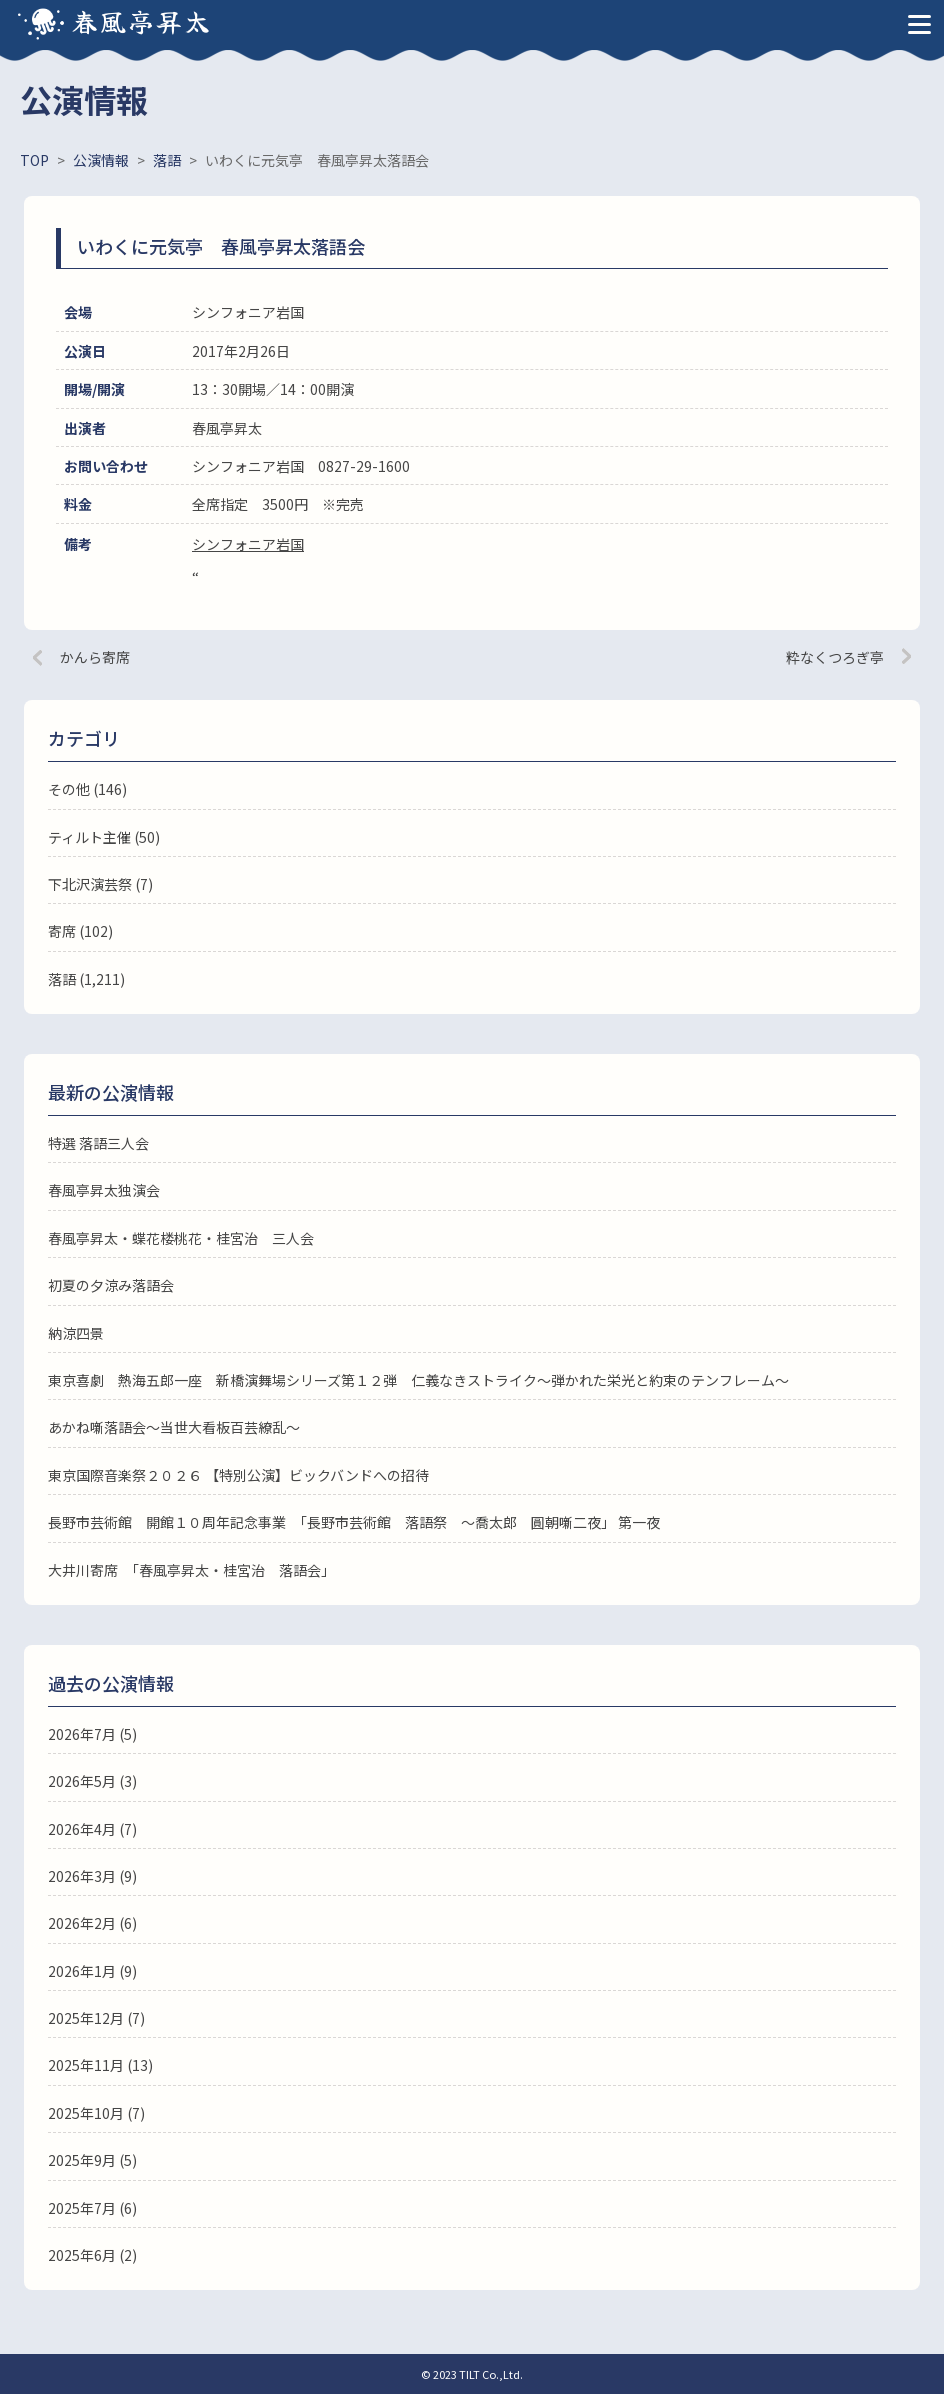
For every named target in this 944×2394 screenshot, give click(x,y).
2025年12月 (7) (96, 2018)
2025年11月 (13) (100, 2065)
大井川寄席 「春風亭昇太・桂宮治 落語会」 (191, 1570)
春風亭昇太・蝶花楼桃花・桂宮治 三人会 (181, 1238)
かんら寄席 (95, 657)
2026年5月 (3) (92, 1781)
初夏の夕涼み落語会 (111, 1285)
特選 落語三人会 (98, 1143)
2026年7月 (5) (92, 1734)
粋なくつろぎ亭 (835, 657)
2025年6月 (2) (92, 2255)
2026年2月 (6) (92, 1923)
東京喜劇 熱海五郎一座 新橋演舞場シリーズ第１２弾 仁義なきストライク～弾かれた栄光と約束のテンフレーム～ (418, 1380)
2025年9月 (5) (92, 2160)
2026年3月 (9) (92, 1876)
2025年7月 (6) (92, 2208)
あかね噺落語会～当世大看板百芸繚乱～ (174, 1427)
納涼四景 (76, 1333)
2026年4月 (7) (92, 1829)
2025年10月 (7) (96, 2113)
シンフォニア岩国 (248, 544)
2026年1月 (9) (92, 1971)
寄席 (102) (80, 931)
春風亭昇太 (142, 20)
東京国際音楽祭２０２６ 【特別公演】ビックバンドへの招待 (238, 1475)
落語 (62, 979)
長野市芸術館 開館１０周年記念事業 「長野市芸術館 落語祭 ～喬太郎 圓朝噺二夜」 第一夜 (354, 1522)
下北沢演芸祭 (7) (100, 884)
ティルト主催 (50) (104, 837)
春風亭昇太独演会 (104, 1190)
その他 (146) (87, 789)
